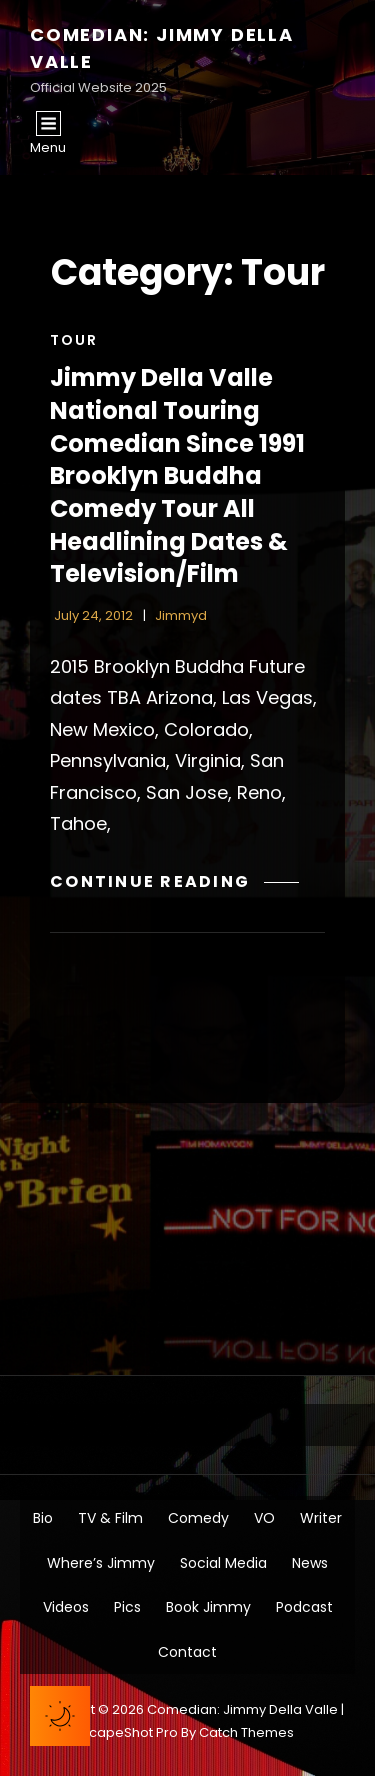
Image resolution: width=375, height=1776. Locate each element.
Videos (66, 1607)
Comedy (198, 1518)
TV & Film (110, 1518)
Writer (321, 1518)
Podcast (304, 1607)
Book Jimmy (208, 1607)
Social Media (223, 1563)
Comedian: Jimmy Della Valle (242, 1709)
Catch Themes (246, 1732)
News (310, 1563)
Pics (127, 1607)
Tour (74, 340)
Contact (187, 1652)
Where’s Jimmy (101, 1563)
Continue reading (174, 881)
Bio (43, 1518)
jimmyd (181, 615)
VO (264, 1518)
